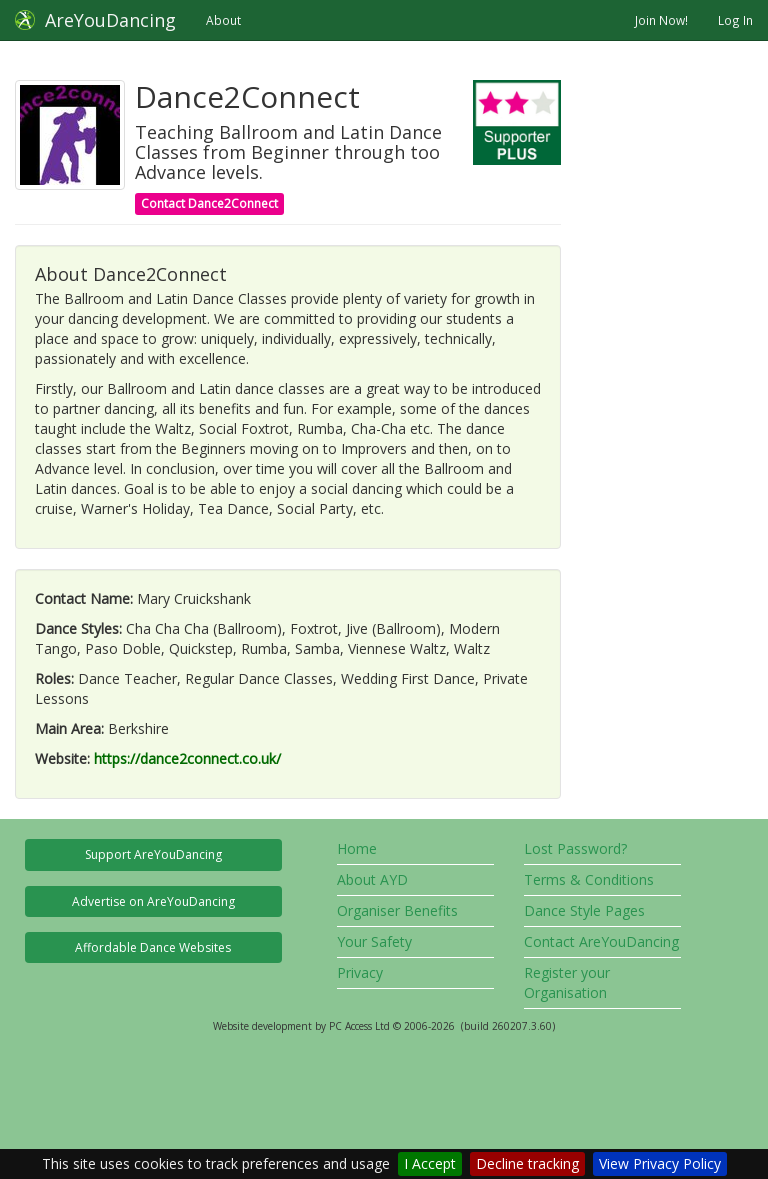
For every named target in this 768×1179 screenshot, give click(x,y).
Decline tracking (527, 1163)
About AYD (372, 879)
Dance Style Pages (584, 910)
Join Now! (661, 20)
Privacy (360, 972)
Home (357, 848)
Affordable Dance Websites (153, 947)
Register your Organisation (567, 982)
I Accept (430, 1163)
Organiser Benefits (397, 910)
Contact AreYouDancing (601, 941)
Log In (735, 20)
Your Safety (374, 941)
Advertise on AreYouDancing (153, 901)
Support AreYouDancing (153, 854)
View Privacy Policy (660, 1163)
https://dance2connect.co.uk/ (187, 758)
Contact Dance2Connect (209, 203)
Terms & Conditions (589, 879)
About (223, 20)
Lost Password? (575, 848)
